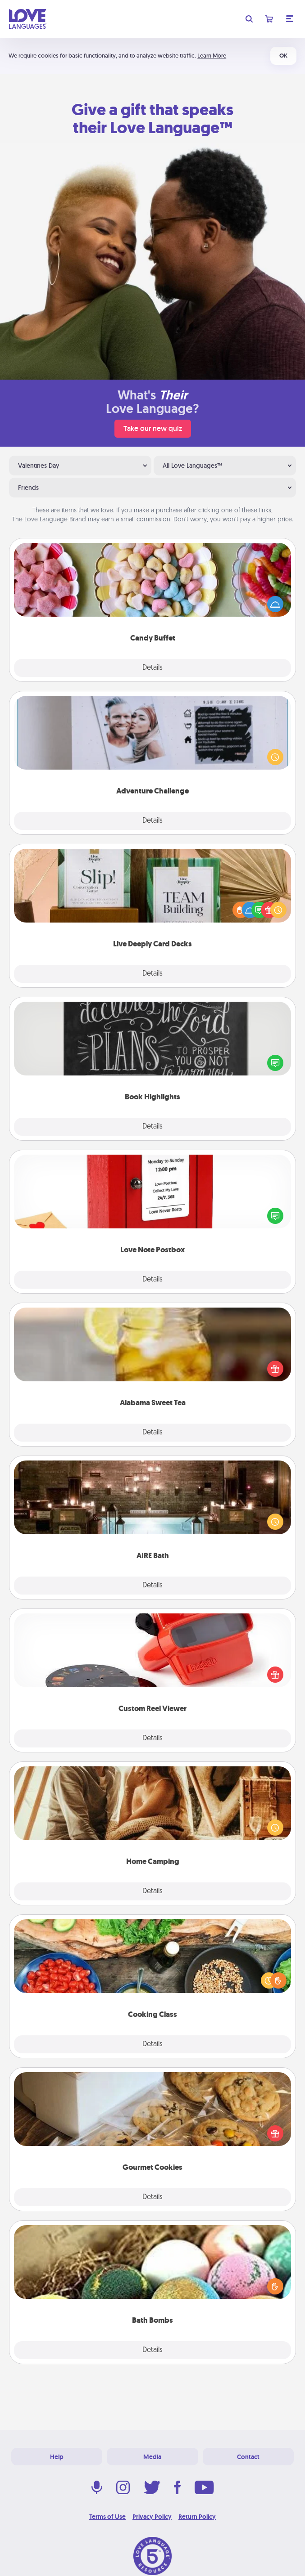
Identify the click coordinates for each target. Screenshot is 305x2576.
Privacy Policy (152, 2517)
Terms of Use (107, 2517)
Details (152, 668)
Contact (248, 2457)
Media (152, 2457)
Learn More (211, 55)
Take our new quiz (152, 428)
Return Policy (197, 2517)
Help (57, 2457)
